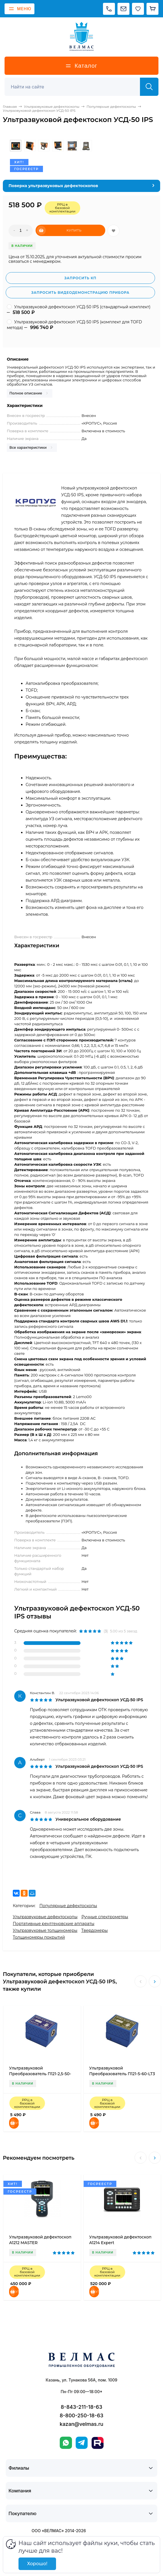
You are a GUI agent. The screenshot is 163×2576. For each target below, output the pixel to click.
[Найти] (149, 87)
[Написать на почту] (123, 9)
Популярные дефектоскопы (68, 1905)
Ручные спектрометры (104, 1916)
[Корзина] (152, 9)
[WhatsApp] (66, 2443)
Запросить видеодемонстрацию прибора (80, 292)
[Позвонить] (109, 9)
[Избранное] (138, 9)
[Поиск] (75, 87)
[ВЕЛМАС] (81, 36)
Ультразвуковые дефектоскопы (45, 1916)
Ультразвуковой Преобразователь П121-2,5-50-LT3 (40, 2074)
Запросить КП (80, 278)
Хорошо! (37, 2563)
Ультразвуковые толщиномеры (45, 1930)
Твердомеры (94, 1930)
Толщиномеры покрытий (39, 1937)
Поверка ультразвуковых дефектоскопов (53, 185)
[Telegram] (82, 2443)
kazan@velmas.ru (81, 2424)
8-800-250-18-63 (82, 2415)
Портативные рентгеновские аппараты (53, 1923)
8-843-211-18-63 (81, 2407)
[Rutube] (98, 2443)
